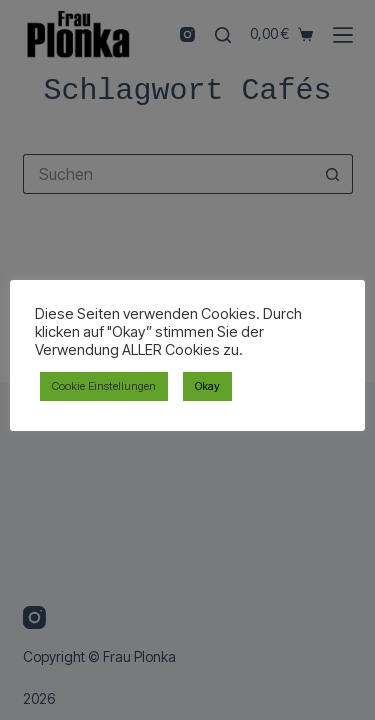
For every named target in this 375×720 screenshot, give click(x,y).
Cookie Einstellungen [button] (104, 386)
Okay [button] (207, 386)
